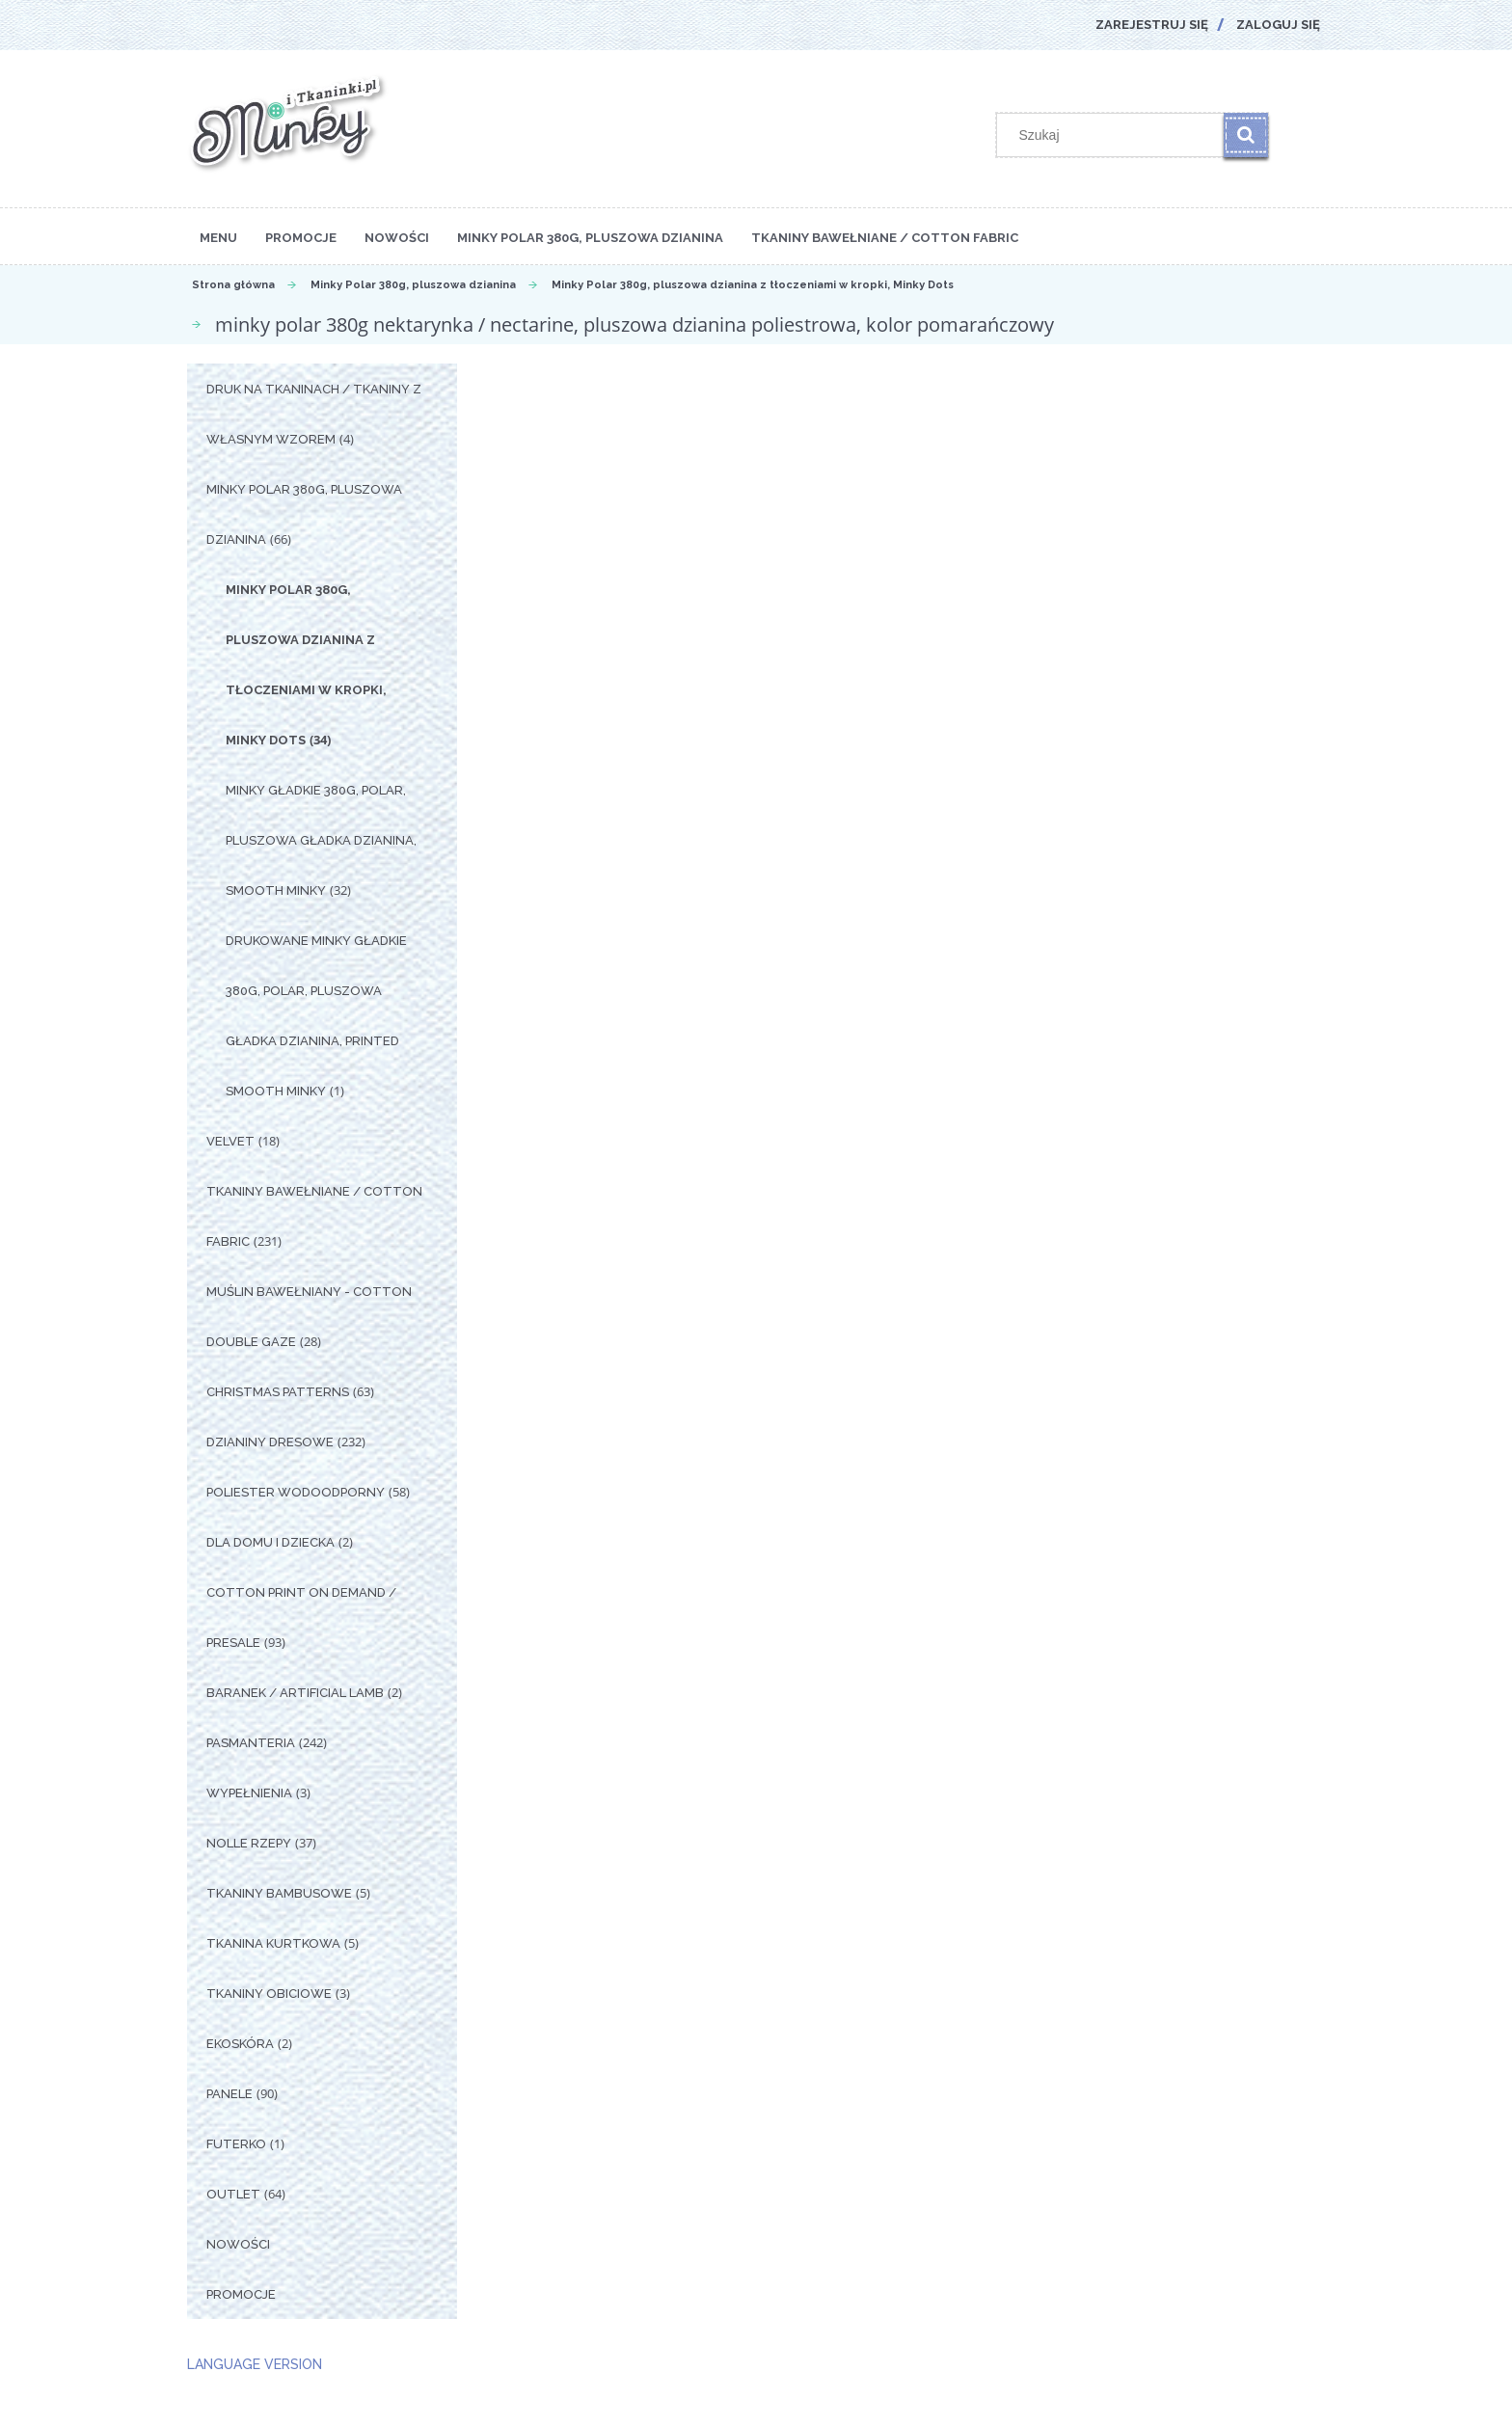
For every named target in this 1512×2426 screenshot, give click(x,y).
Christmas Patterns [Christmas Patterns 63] (277, 1392)
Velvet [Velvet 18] (230, 1141)
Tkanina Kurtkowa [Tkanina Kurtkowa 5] (273, 1943)
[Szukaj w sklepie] (1115, 135)
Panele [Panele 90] (229, 2094)
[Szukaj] (1246, 135)
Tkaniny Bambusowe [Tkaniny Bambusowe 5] (279, 1893)
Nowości (238, 2244)
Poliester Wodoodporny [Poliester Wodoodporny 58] (295, 1492)
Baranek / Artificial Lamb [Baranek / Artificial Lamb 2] (295, 1692)
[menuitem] (218, 236)
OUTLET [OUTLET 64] (233, 2194)
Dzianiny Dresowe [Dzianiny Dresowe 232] (270, 1442)
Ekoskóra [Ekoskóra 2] (240, 2043)
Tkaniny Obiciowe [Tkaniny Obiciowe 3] (269, 1993)
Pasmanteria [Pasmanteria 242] (250, 1743)
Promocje (241, 2294)
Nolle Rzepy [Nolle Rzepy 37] (248, 1843)
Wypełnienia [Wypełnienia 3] (249, 1793)
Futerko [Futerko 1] (236, 2144)
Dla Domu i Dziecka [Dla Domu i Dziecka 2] (270, 1542)
